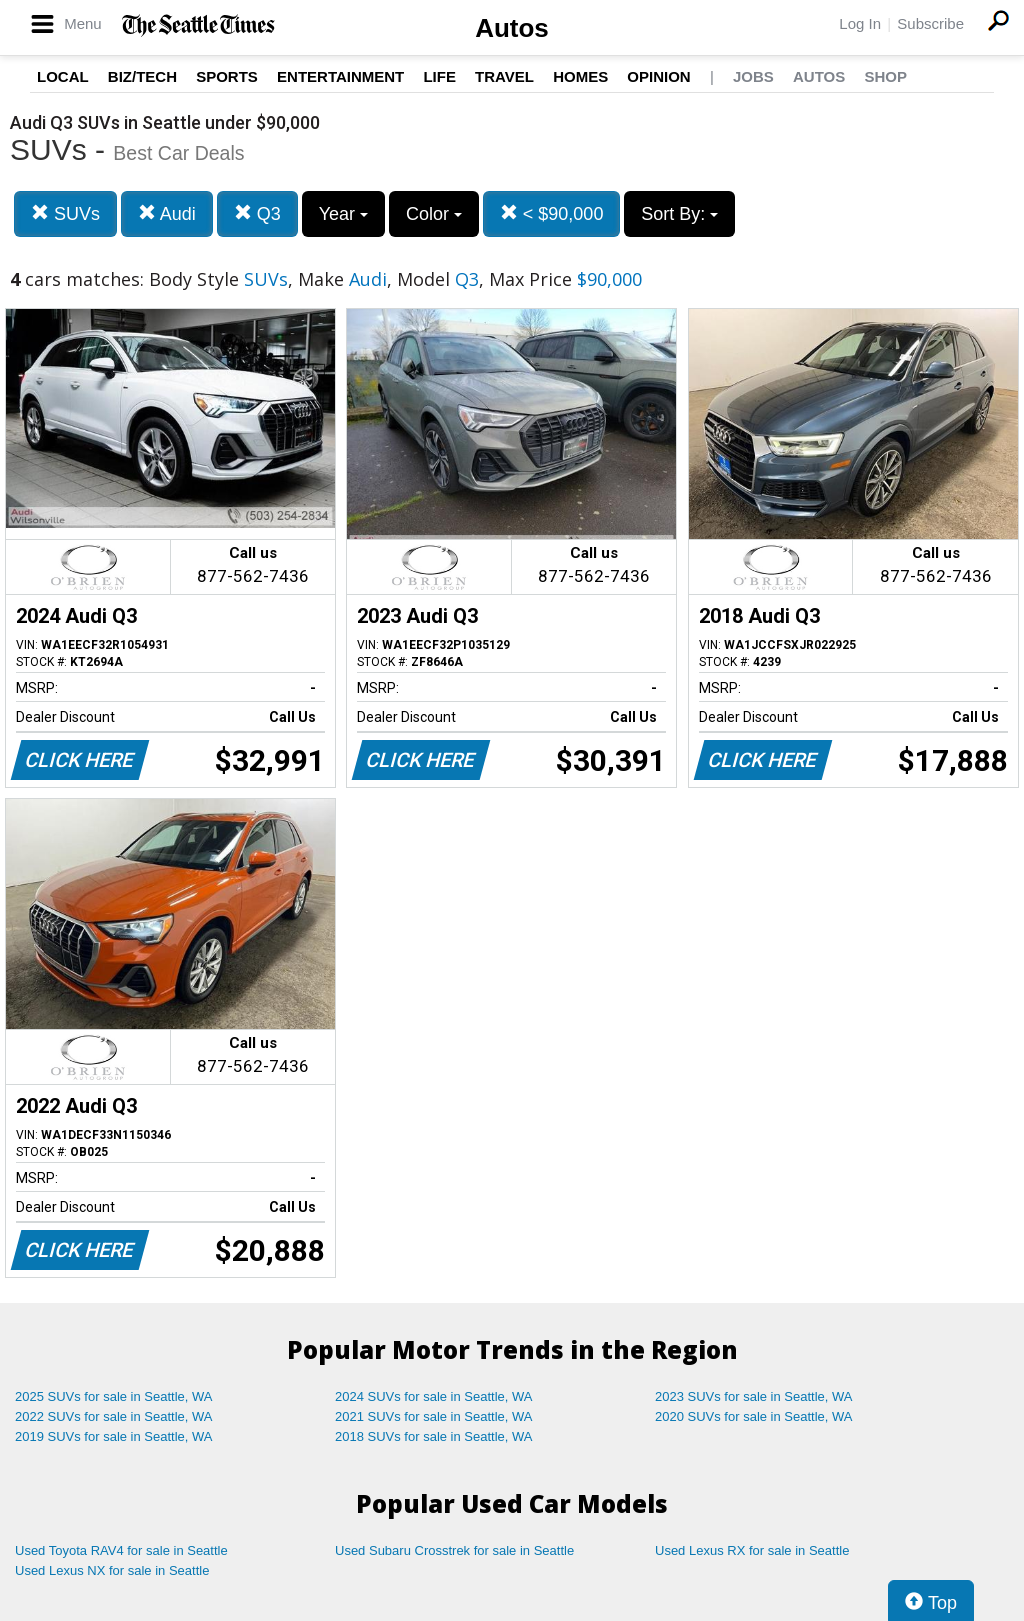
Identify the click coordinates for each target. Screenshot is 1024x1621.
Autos (512, 28)
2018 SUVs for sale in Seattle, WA (434, 1436)
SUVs (65, 213)
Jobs (753, 76)
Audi (167, 213)
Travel (504, 76)
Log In (860, 23)
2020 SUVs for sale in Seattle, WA (754, 1416)
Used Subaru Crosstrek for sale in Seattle (454, 1550)
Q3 (257, 213)
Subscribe (930, 23)
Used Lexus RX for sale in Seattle (752, 1550)
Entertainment (340, 76)
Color (434, 214)
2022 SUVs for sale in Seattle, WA (114, 1416)
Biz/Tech (142, 76)
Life (439, 76)
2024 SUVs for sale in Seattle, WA (434, 1396)
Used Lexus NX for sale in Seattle (112, 1570)
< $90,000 (552, 213)
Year (343, 214)
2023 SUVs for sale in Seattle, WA (754, 1396)
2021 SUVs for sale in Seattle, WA (434, 1416)
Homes (580, 76)
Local (63, 76)
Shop (885, 76)
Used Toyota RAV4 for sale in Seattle (121, 1550)
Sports (227, 76)
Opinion (658, 76)
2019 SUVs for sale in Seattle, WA (114, 1436)
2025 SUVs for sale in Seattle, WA (114, 1396)
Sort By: (679, 214)
